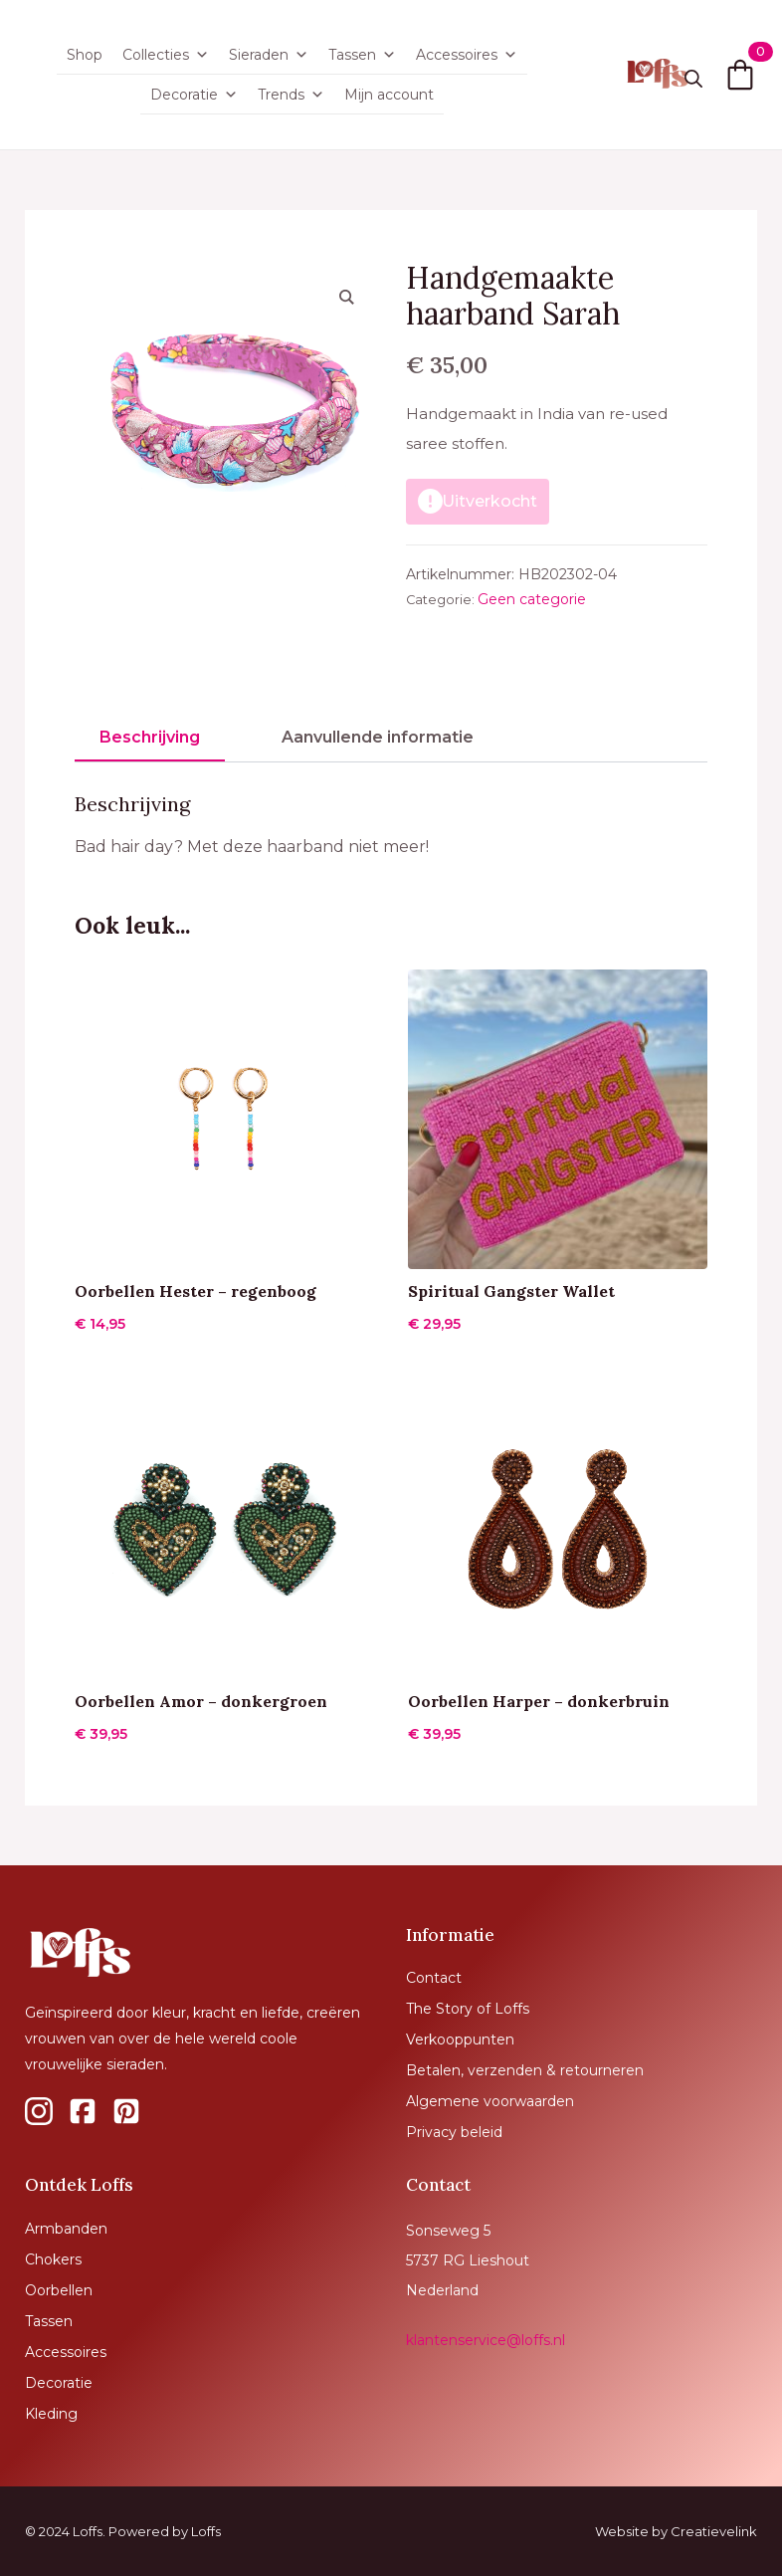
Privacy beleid (454, 2132)
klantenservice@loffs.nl (485, 2340)
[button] (346, 297)
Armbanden (66, 2229)
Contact (434, 1978)
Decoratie (194, 94)
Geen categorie (532, 599)
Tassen (362, 55)
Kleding (51, 2414)
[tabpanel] (391, 827)
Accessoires (466, 55)
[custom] (39, 2111)
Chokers (53, 2259)
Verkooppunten (460, 2039)
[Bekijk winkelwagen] (740, 75)
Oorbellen (59, 2290)
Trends (291, 94)
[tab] (150, 737)
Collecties (165, 55)
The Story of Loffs (467, 2009)
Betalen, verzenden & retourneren (525, 2070)
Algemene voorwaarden (490, 2101)
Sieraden (268, 55)
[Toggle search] (693, 79)
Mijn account (389, 95)
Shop (84, 55)
